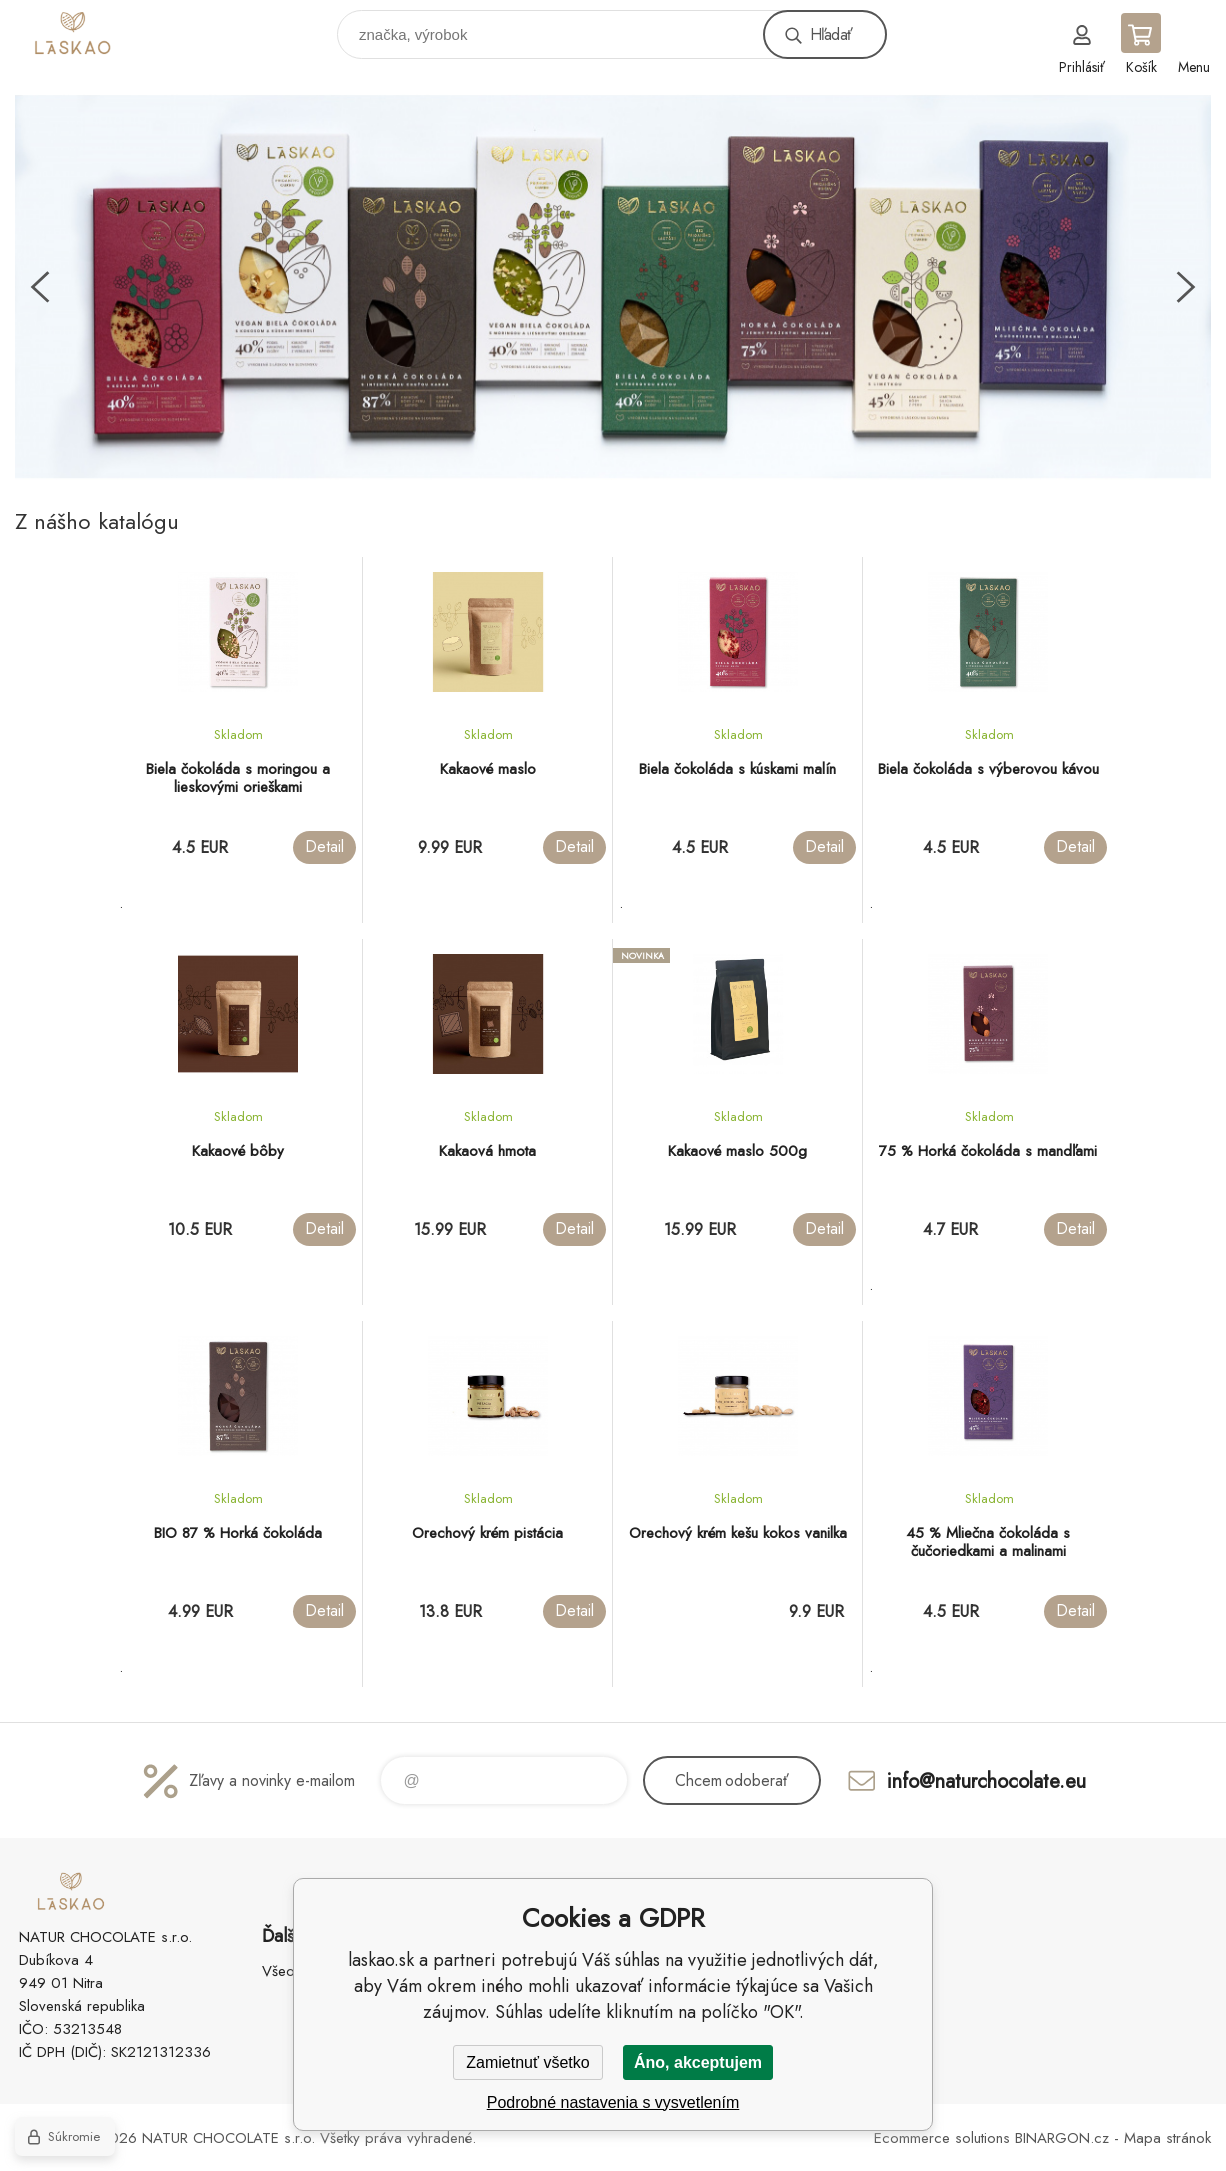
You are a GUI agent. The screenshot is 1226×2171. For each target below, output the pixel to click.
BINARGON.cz (1062, 2138)
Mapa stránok (1167, 2138)
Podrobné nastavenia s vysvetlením (613, 2102)
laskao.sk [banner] (103, 29)
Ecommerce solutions (942, 2138)
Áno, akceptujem (698, 2062)
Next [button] (1186, 287)
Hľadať (831, 34)
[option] (613, 287)
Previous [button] (40, 287)
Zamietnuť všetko (527, 2062)
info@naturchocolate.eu (986, 1780)
